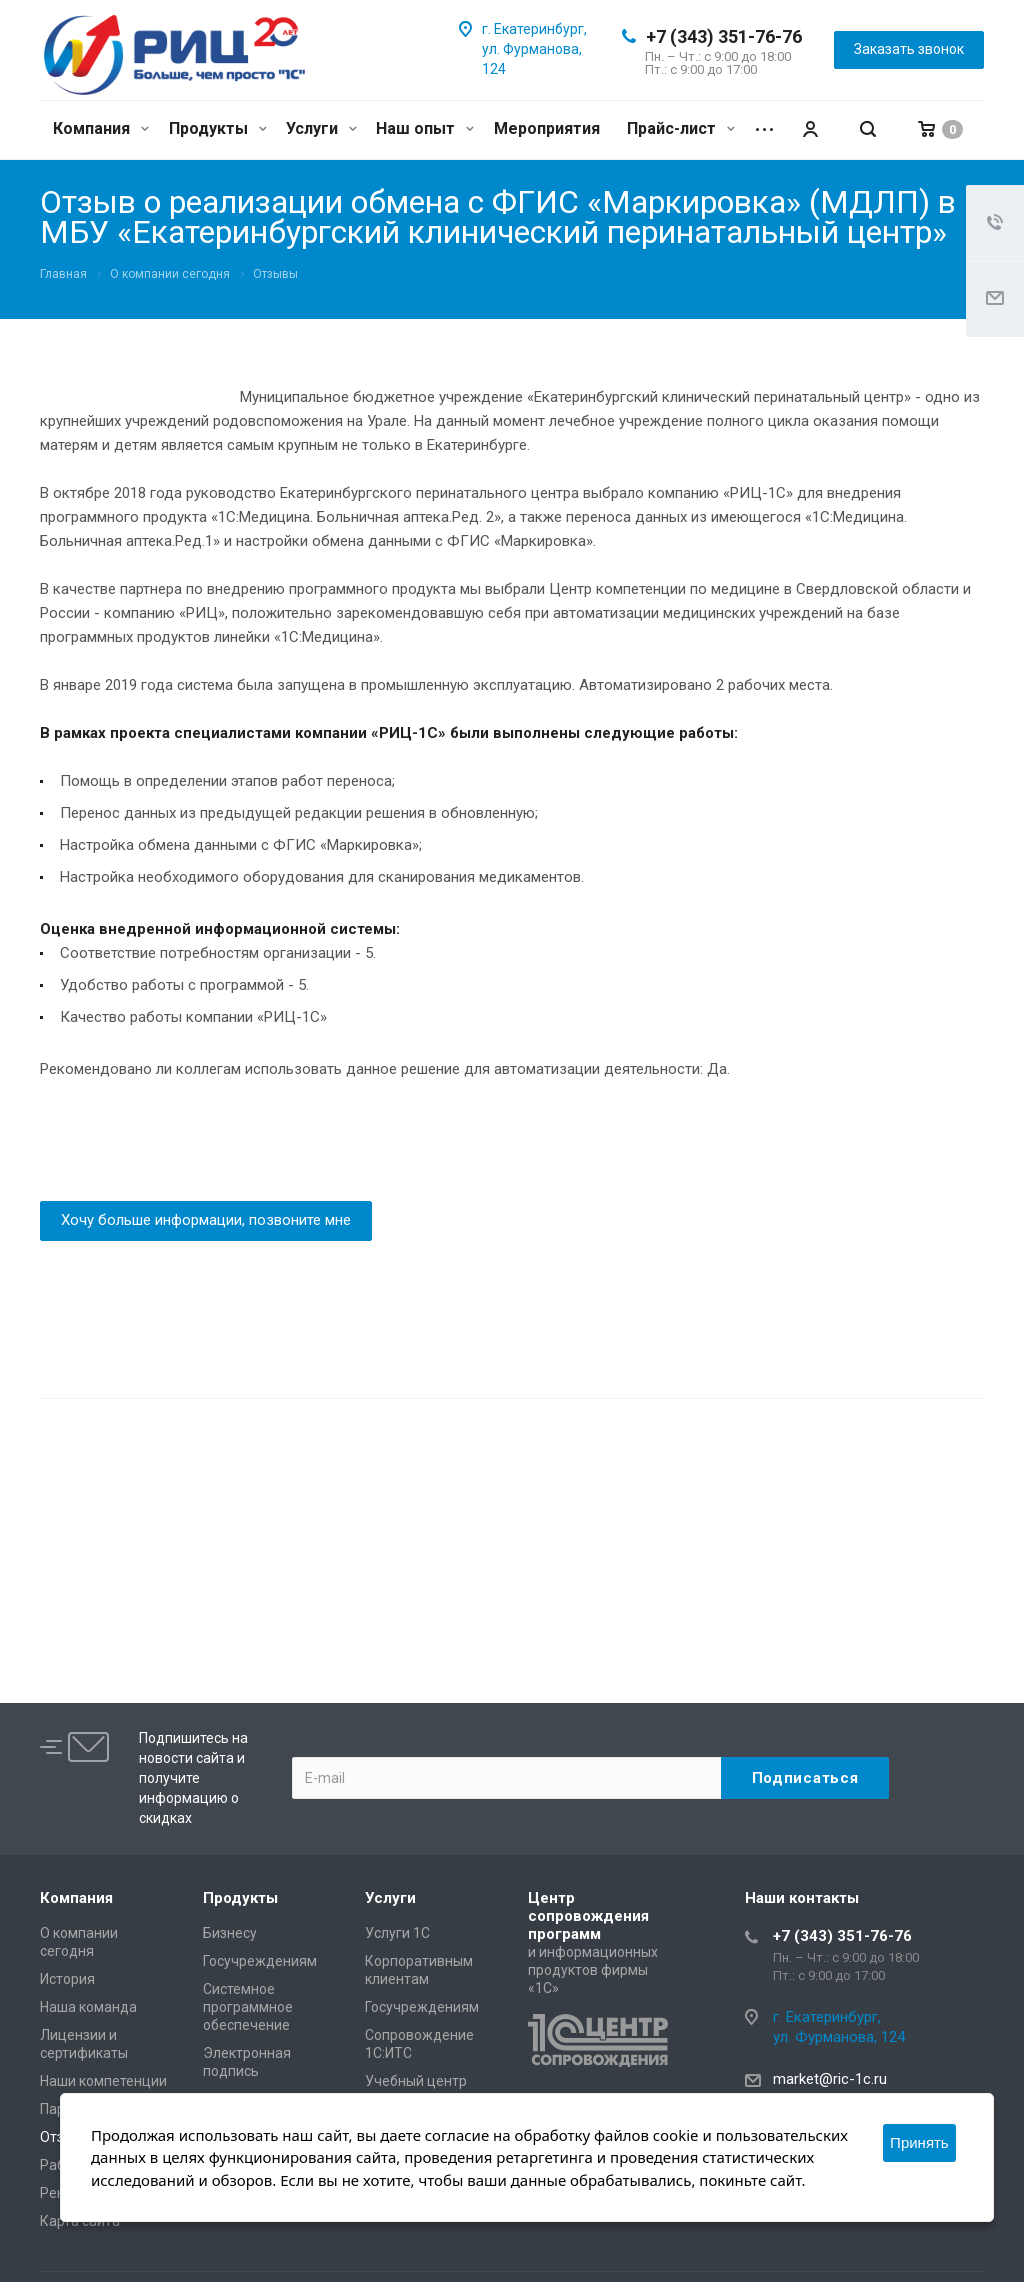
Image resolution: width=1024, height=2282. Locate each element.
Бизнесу (230, 1933)
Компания (101, 128)
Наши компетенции (103, 2081)
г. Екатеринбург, (534, 29)
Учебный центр (416, 2081)
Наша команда (88, 2007)
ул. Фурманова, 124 (839, 2037)
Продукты (218, 128)
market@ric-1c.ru (830, 2079)
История (67, 1979)
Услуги (321, 128)
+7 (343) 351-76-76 (724, 36)
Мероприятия (547, 128)
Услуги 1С (397, 1933)
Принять (919, 2142)
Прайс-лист (681, 128)
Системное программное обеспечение (248, 2007)
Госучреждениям (260, 1961)
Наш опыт (425, 128)
